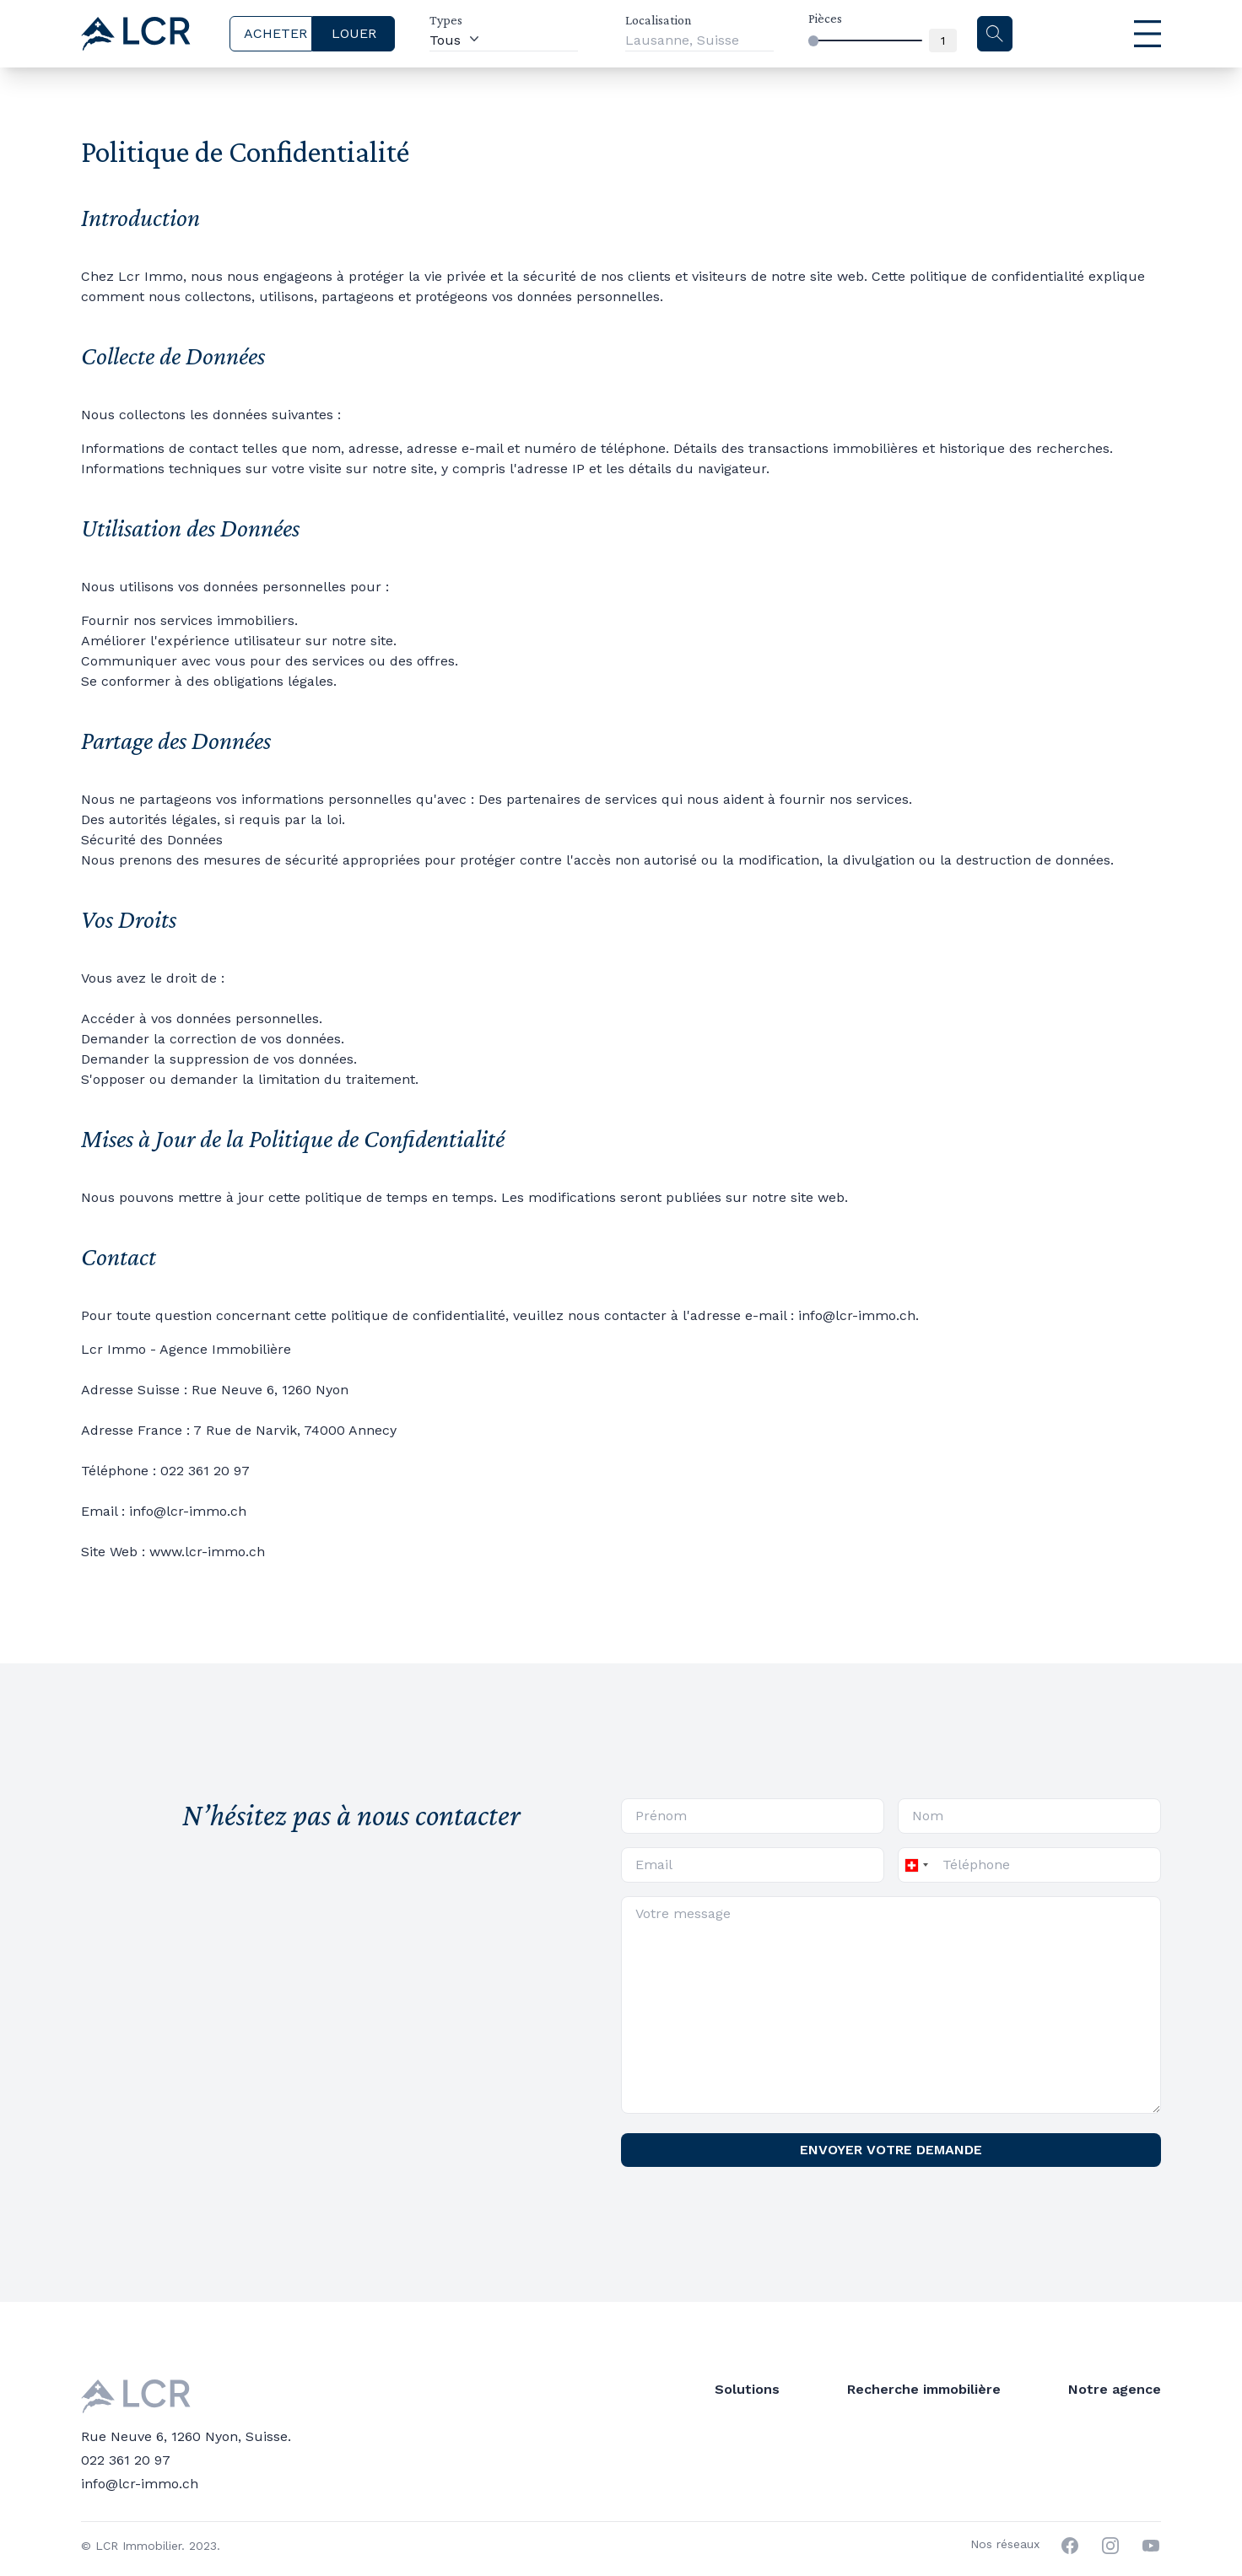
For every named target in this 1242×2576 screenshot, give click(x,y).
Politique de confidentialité (1021, 2484)
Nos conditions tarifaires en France (1047, 2460)
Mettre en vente (562, 2413)
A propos (962, 2413)
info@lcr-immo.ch (139, 2453)
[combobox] (916, 1865)
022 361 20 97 (125, 2430)
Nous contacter (984, 2436)
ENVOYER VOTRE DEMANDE (891, 2150)
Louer (732, 2389)
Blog (948, 2389)
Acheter (738, 2413)
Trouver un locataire (578, 2389)
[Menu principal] (1107, 33)
